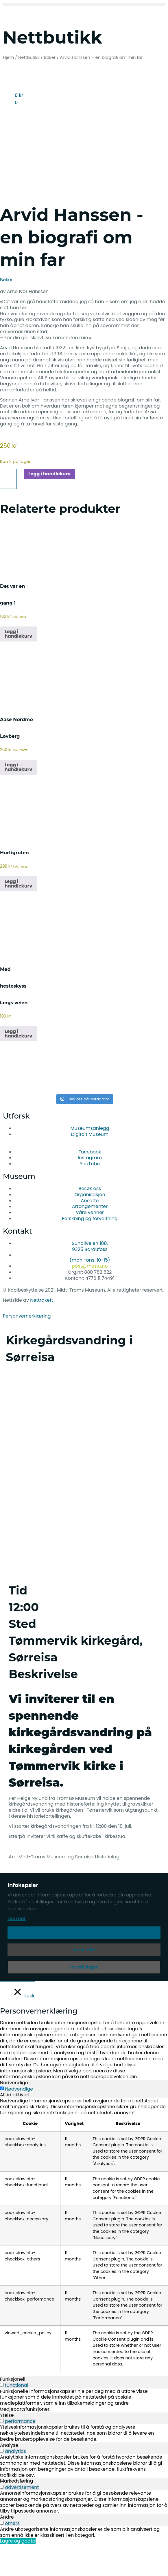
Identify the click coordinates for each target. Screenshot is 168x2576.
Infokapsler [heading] (23, 1916)
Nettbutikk (29, 57)
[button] (84, 4)
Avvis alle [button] (84, 1981)
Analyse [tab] (9, 2476)
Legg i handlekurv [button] (18, 665)
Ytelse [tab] (7, 2446)
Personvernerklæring (27, 1347)
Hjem (8, 57)
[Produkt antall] (8, 510)
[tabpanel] (84, 2267)
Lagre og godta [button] (18, 2572)
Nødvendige (19, 2120)
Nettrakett (41, 1331)
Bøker (50, 57)
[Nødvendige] (2, 2120)
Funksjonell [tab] (12, 2410)
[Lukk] (17, 2024)
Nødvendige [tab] (14, 2114)
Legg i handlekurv (49, 505)
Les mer (17, 1950)
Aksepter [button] (84, 1964)
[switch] (2, 2416)
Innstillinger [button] (84, 1998)
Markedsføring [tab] (16, 2512)
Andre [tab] (7, 2548)
